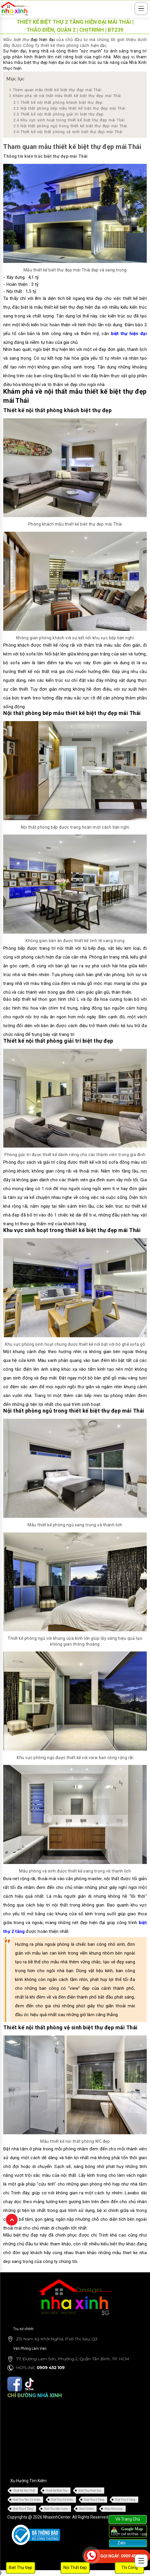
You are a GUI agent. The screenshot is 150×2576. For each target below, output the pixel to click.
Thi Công (129, 2567)
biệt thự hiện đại (129, 333)
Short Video (86, 2508)
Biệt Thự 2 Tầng (94, 2499)
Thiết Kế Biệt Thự (57, 2490)
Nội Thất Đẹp (75, 2567)
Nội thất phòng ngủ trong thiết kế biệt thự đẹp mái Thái (70, 126)
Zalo (121, 2543)
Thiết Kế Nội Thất (24, 2490)
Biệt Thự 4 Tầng (23, 2508)
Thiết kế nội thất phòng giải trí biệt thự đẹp (59, 114)
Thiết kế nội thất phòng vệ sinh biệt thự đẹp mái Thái (68, 132)
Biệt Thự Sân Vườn (56, 2508)
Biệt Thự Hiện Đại (89, 2490)
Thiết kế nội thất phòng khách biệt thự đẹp (58, 102)
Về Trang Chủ (127, 2519)
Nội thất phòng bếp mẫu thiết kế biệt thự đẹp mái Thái (69, 108)
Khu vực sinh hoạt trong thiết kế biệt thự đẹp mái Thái (69, 120)
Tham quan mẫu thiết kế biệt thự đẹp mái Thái (55, 90)
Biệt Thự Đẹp (20, 2567)
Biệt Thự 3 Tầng (125, 2499)
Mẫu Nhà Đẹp (114, 2508)
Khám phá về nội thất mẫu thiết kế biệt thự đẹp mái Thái (65, 96)
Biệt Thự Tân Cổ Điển (26, 2499)
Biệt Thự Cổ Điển (62, 2499)
